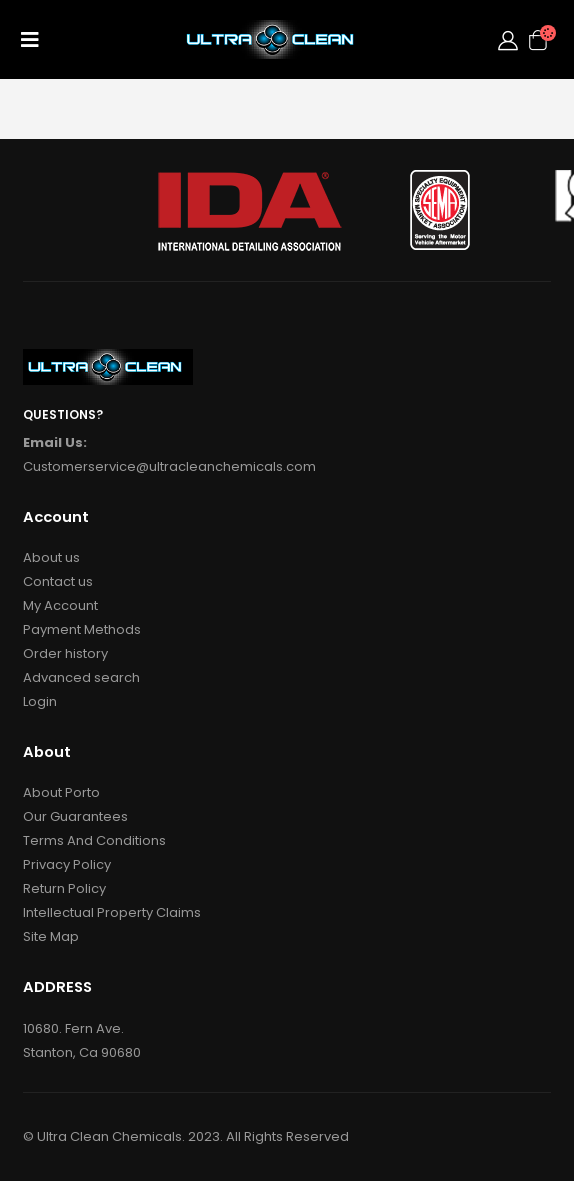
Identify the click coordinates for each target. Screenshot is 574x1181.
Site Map (51, 936)
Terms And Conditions (94, 840)
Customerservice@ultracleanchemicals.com (169, 466)
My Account (60, 605)
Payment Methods (82, 629)
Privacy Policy (67, 864)
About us (51, 557)
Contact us (58, 581)
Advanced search (81, 677)
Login (40, 701)
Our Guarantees (75, 816)
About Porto (61, 792)
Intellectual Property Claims (112, 912)
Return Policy (64, 888)
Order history (65, 653)
